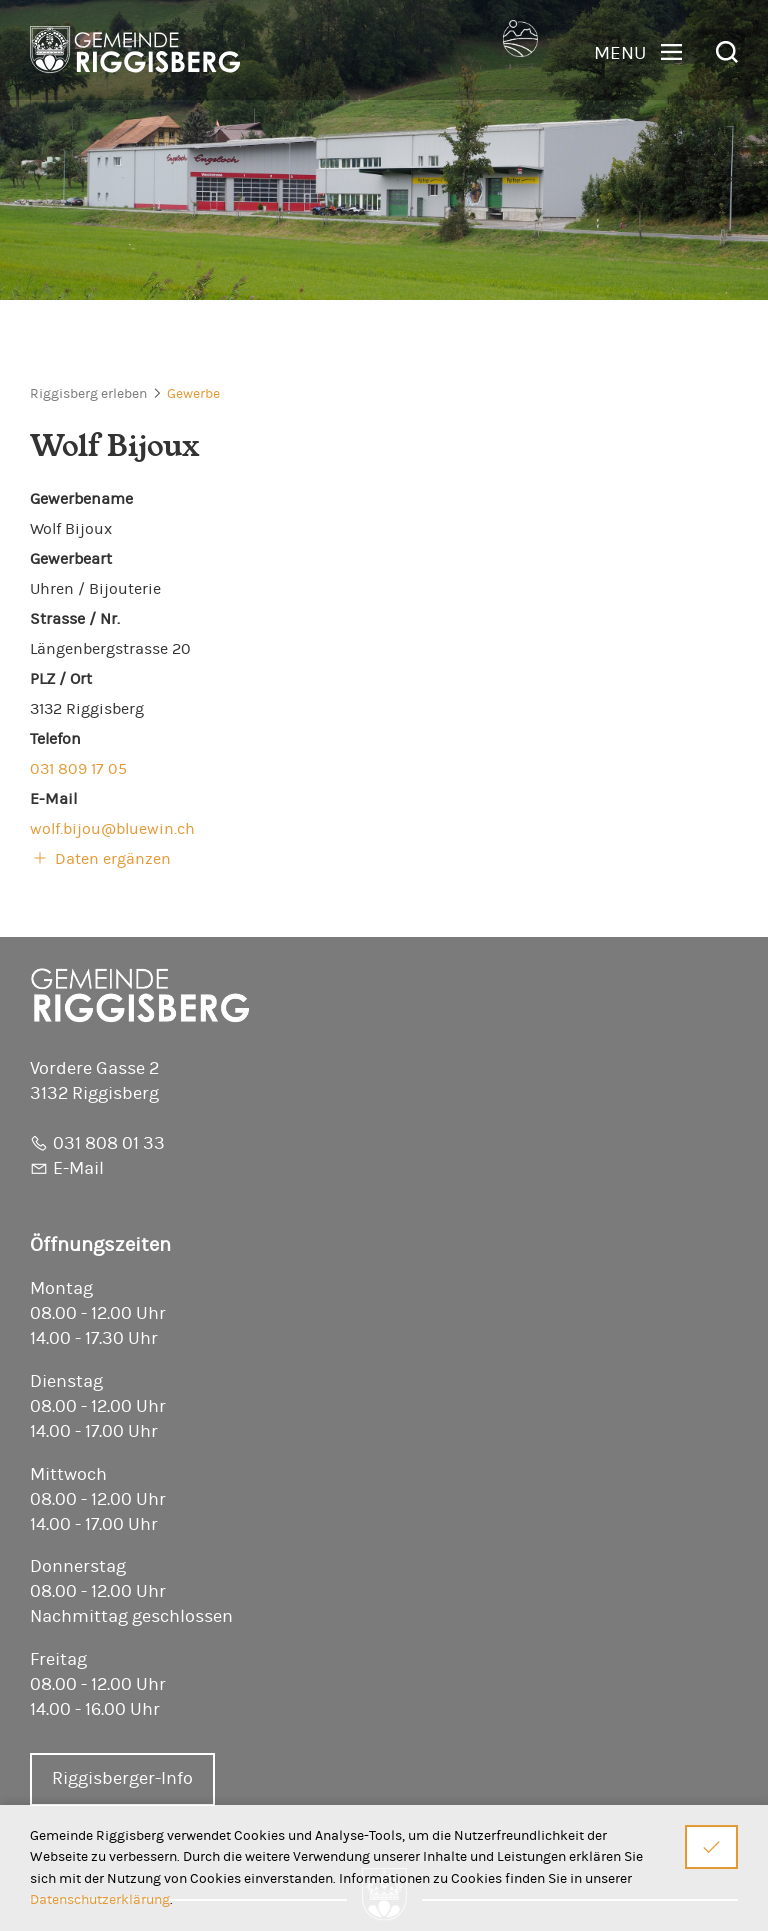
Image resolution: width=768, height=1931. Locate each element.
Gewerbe (193, 394)
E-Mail (78, 1169)
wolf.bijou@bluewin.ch (112, 829)
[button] (638, 53)
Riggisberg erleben (88, 394)
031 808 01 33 (109, 1144)
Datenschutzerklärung (100, 1899)
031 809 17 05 (78, 769)
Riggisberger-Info (122, 1779)
